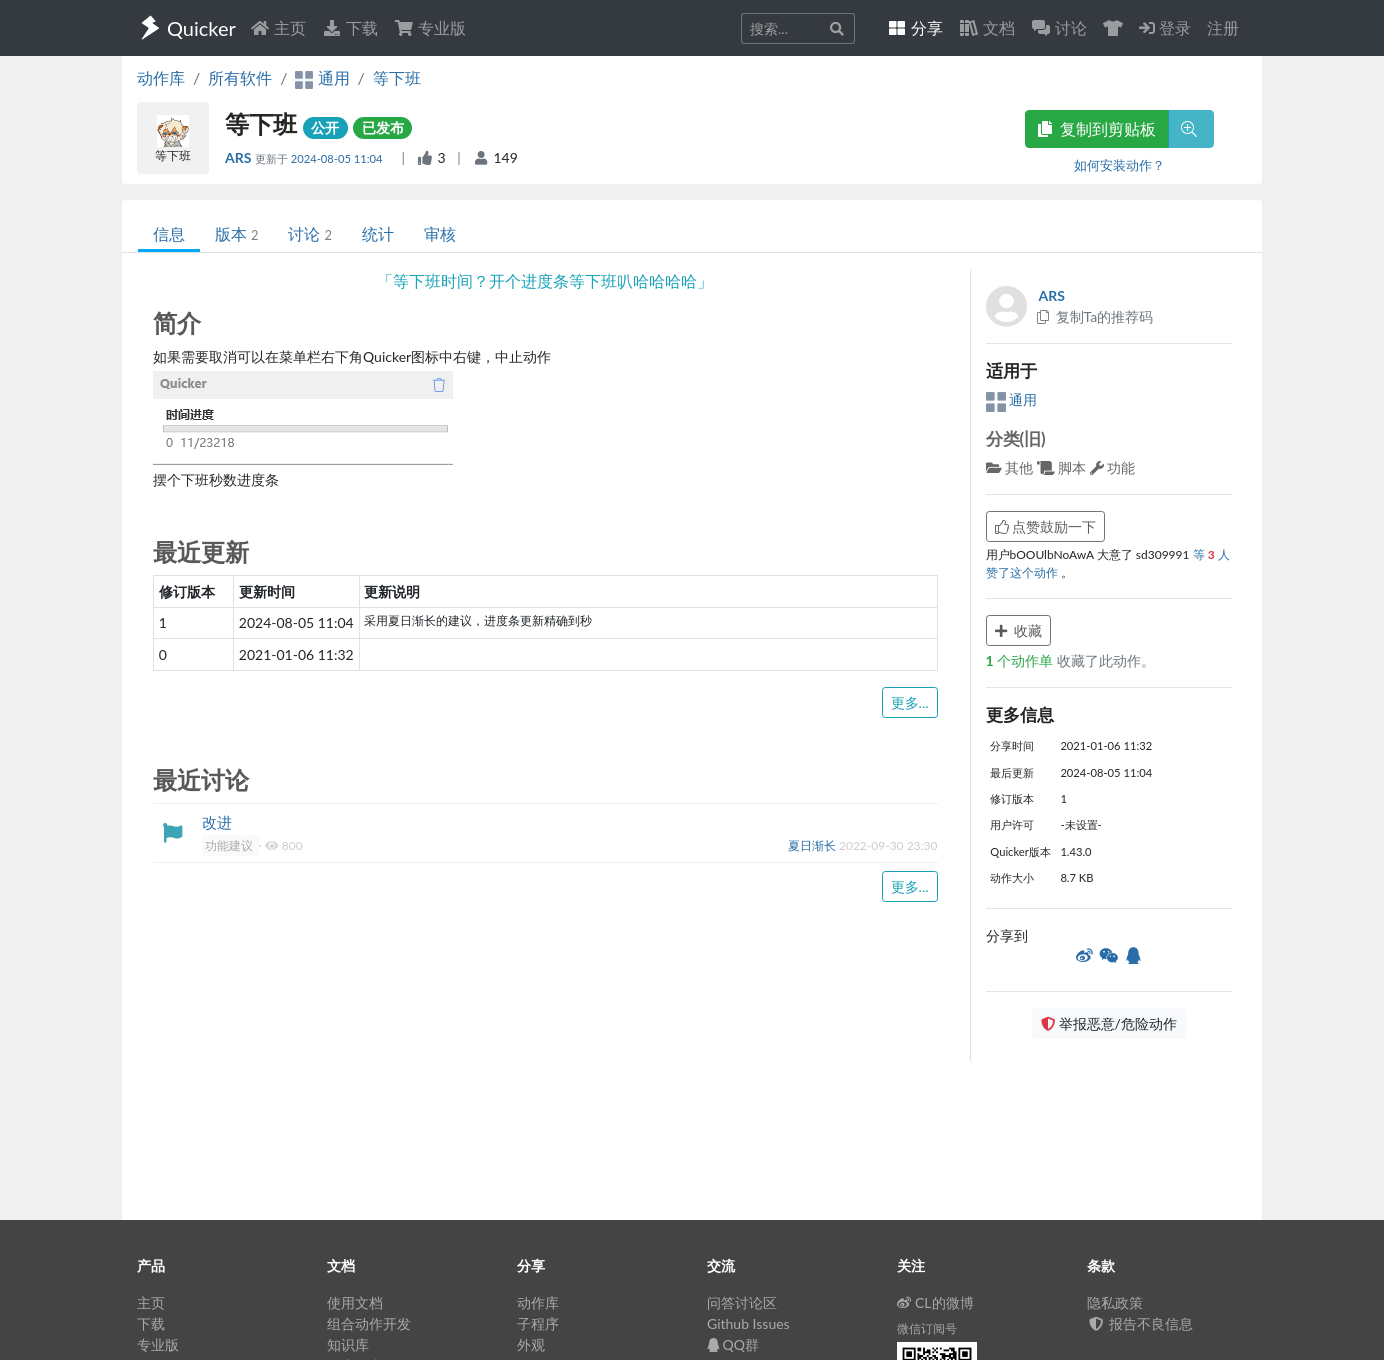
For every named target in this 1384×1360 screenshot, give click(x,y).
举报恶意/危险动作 (1109, 1023)
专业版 (430, 27)
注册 (1223, 27)
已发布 (383, 127)
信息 (169, 233)
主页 (278, 27)
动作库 (161, 77)
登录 (1165, 27)
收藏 (1019, 630)
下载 (350, 27)
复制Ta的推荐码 (1094, 316)
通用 (1012, 399)
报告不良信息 (1140, 1323)
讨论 (309, 233)
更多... (910, 702)
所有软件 (240, 77)
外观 (531, 1344)
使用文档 (355, 1302)
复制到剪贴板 (1097, 128)
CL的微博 (935, 1302)
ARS (240, 157)
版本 (236, 233)
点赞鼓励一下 (1046, 526)
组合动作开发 (369, 1323)
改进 (217, 822)
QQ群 (733, 1344)
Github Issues (748, 1323)
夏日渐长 (813, 845)
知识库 (348, 1344)
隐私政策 (1115, 1302)
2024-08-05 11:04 (338, 158)
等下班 (397, 77)
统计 (378, 233)
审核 (440, 233)
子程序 (538, 1323)
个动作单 (1021, 660)
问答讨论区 (742, 1302)
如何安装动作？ (1119, 165)
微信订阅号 (927, 1328)
